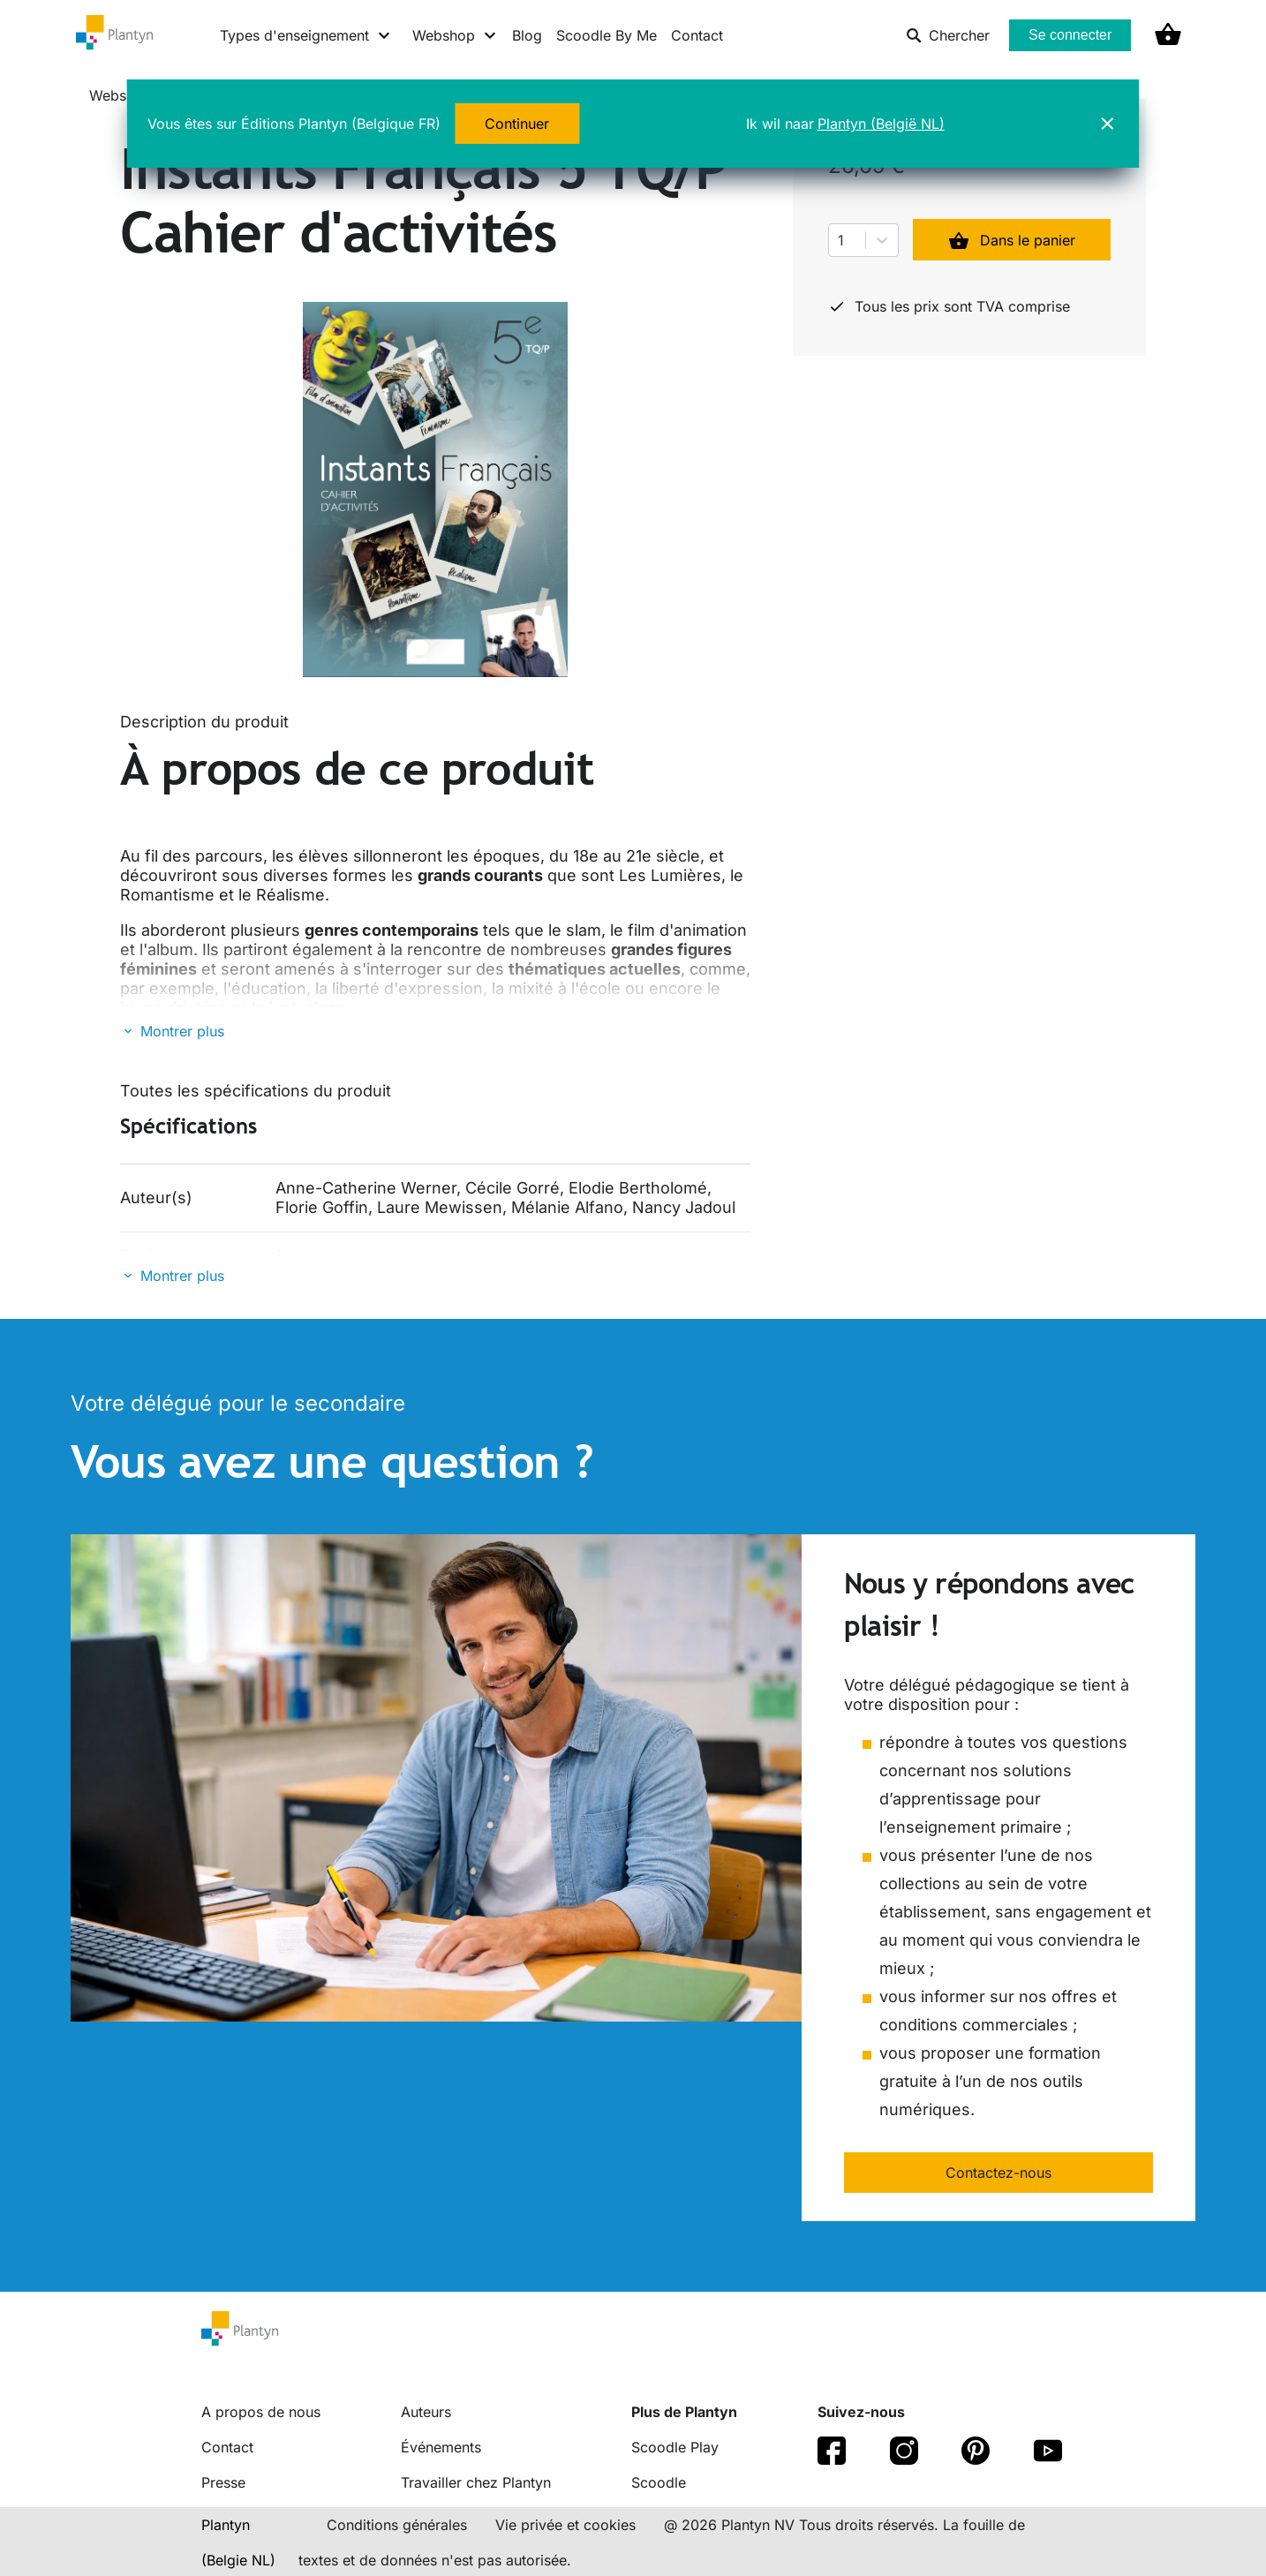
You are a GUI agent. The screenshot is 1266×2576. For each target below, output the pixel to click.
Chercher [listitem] (948, 35)
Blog (527, 35)
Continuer (517, 123)
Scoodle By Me (606, 35)
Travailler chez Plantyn (476, 2482)
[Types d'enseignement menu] (306, 35)
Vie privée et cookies (565, 2525)
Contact (697, 35)
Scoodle (658, 2482)
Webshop (120, 95)
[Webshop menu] (455, 35)
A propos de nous (260, 2412)
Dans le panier (1011, 240)
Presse (223, 2482)
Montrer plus (182, 1031)
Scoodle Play (675, 2447)
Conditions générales (397, 2525)
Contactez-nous (998, 2172)
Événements (441, 2447)
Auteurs (426, 2412)
